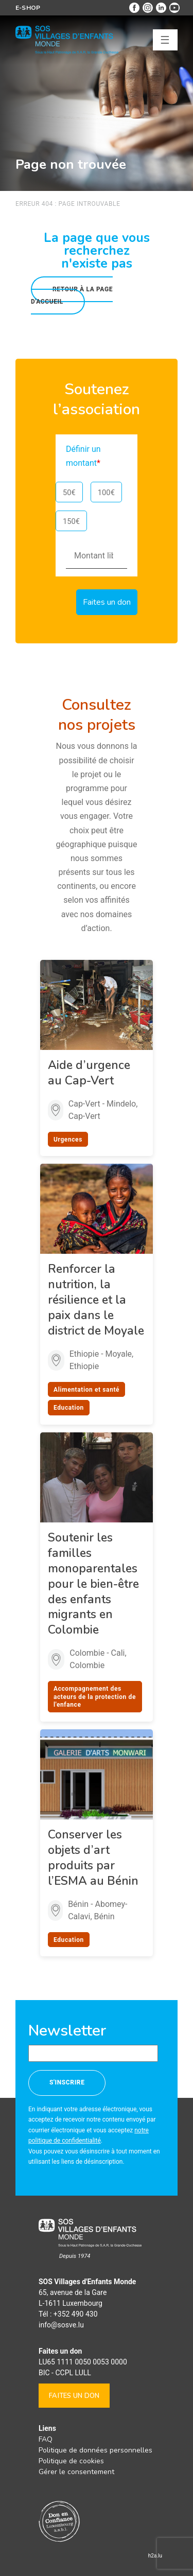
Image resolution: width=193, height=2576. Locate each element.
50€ (69, 492)
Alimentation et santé (86, 1389)
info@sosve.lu (61, 2325)
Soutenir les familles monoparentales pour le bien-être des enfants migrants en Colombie (93, 1584)
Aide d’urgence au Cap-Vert (89, 1073)
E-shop (27, 8)
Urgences (68, 1139)
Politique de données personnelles (95, 2450)
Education (69, 1407)
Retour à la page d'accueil (72, 295)
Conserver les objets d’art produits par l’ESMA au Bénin (93, 1858)
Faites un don (74, 2395)
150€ (71, 521)
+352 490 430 (76, 2314)
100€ (106, 492)
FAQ (45, 2439)
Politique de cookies (71, 2461)
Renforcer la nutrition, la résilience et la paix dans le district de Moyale (96, 1300)
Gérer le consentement (76, 2472)
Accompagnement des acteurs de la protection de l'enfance (95, 1696)
